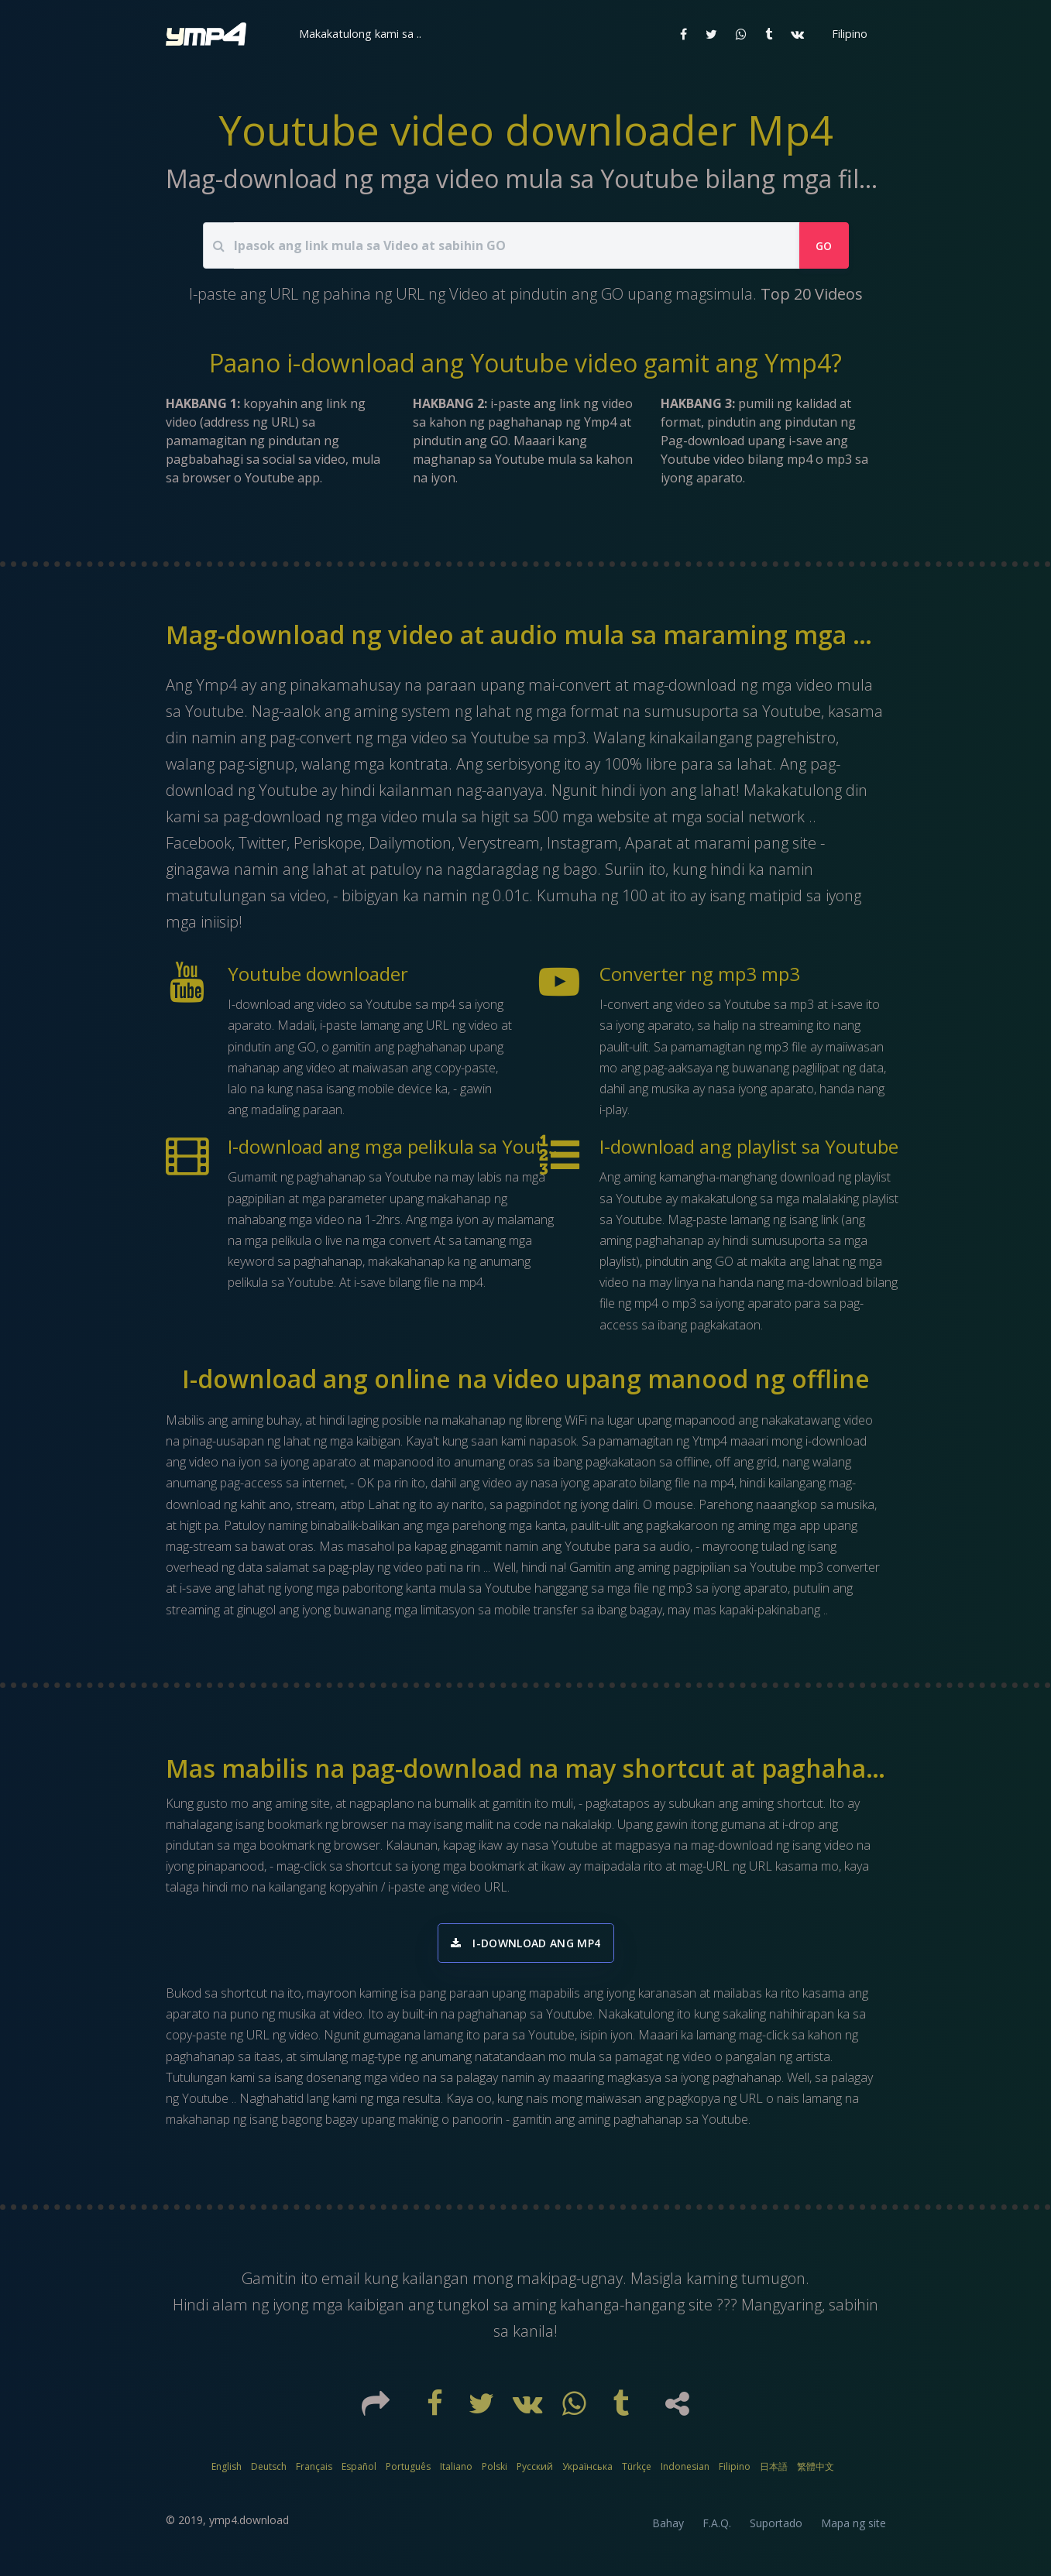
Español (359, 2471)
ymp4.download (249, 2524)
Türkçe (636, 2471)
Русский (535, 2471)
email (342, 2282)
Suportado (776, 2527)
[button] (358, 34)
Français (314, 2471)
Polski (494, 2471)
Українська (587, 2471)
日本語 (774, 2471)
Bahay (668, 2527)
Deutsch (269, 2471)
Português (408, 2471)
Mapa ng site (853, 2527)
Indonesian (685, 2471)
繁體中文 (815, 2471)
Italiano (456, 2471)
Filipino (734, 2471)
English (226, 2471)
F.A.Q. (716, 2527)
